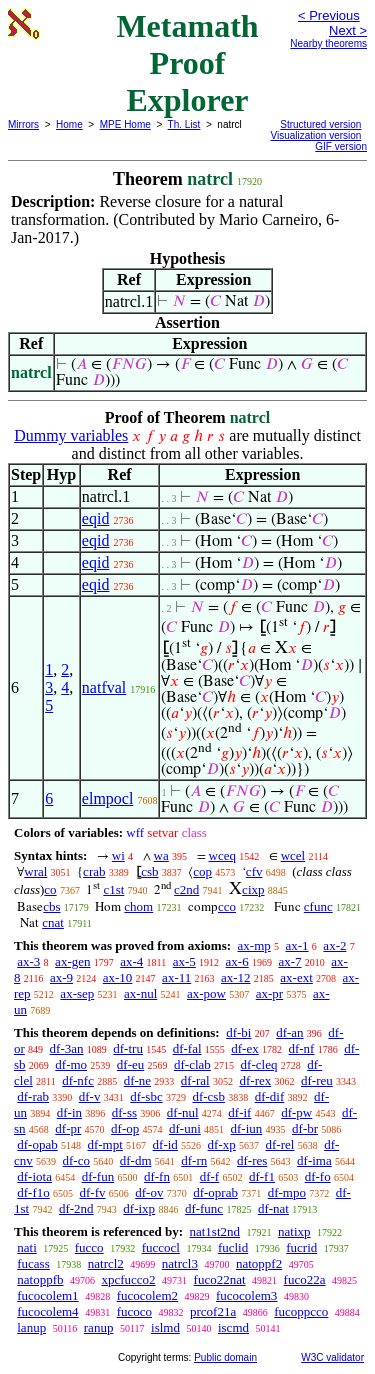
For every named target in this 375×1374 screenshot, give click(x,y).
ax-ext (296, 977)
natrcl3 (180, 1263)
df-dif (270, 1096)
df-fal (187, 1048)
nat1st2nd (214, 1231)
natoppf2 (259, 1263)
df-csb (208, 1096)
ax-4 (131, 961)
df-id (165, 1144)
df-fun (98, 1176)
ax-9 (61, 977)
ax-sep (77, 993)
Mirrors (23, 124)
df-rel (280, 1144)
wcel (293, 855)
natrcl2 (106, 1263)
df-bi (238, 1032)
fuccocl (161, 1247)
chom (138, 906)
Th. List (184, 124)
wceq (222, 855)
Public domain (225, 1357)
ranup (99, 1327)
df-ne (137, 1080)
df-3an (67, 1048)
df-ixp (139, 1208)
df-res (252, 1160)
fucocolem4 (47, 1311)
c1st (113, 889)
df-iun (247, 1128)
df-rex (255, 1080)
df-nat (273, 1208)
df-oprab (215, 1192)
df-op (125, 1128)
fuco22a (305, 1279)
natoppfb (40, 1279)
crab (94, 871)
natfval (104, 687)
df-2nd (76, 1208)
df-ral (195, 1080)
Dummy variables (71, 435)
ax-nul (140, 993)
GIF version (341, 146)
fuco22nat (220, 1279)
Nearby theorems (328, 43)
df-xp (222, 1144)
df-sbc (146, 1096)
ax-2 (334, 945)
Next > (348, 30)
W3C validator (332, 1357)
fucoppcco (301, 1311)
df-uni (185, 1128)
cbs (51, 906)
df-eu (130, 1064)
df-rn (194, 1160)
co (50, 889)
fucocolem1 (47, 1295)
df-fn (157, 1176)
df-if (239, 1112)
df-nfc (78, 1080)
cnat (53, 922)
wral (35, 871)
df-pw (296, 1112)
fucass (33, 1263)
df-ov (149, 1192)
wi (118, 855)
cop (202, 871)
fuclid (233, 1247)
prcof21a (213, 1311)
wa (161, 855)
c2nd (186, 889)
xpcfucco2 (128, 1279)
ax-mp (254, 945)
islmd (165, 1327)
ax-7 (289, 961)
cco (227, 906)
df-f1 (262, 1176)
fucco (89, 1247)
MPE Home (125, 124)
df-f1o (33, 1192)
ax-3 (28, 961)
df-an (289, 1032)
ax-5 (184, 961)
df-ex (244, 1048)
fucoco (134, 1311)
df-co (76, 1160)
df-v (90, 1096)
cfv (254, 871)
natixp (294, 1231)
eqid (96, 518)
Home (69, 124)
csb (149, 871)
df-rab (33, 1096)
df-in (69, 1112)
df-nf (301, 1048)
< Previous (329, 15)
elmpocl (108, 798)
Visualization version (315, 135)
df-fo (318, 1176)
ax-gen (72, 961)
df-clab (192, 1064)
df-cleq (259, 1064)
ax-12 (236, 977)
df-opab (37, 1144)
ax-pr (269, 993)
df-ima (314, 1160)
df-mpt (104, 1144)
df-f (210, 1176)
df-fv (93, 1192)
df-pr (68, 1128)
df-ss (124, 1112)
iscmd (233, 1327)
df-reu (317, 1080)
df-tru (128, 1048)
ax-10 (118, 977)
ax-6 (237, 961)
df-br (305, 1128)
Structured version (320, 124)
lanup (31, 1327)
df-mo (71, 1064)
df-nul (183, 1112)
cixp (253, 889)
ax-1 (297, 945)
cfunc (318, 906)
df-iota (34, 1176)
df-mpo (287, 1192)
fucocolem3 (246, 1295)
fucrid (301, 1247)
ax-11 (176, 977)
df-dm (136, 1160)
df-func (204, 1208)
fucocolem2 (147, 1295)
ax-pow (206, 993)
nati (27, 1247)
